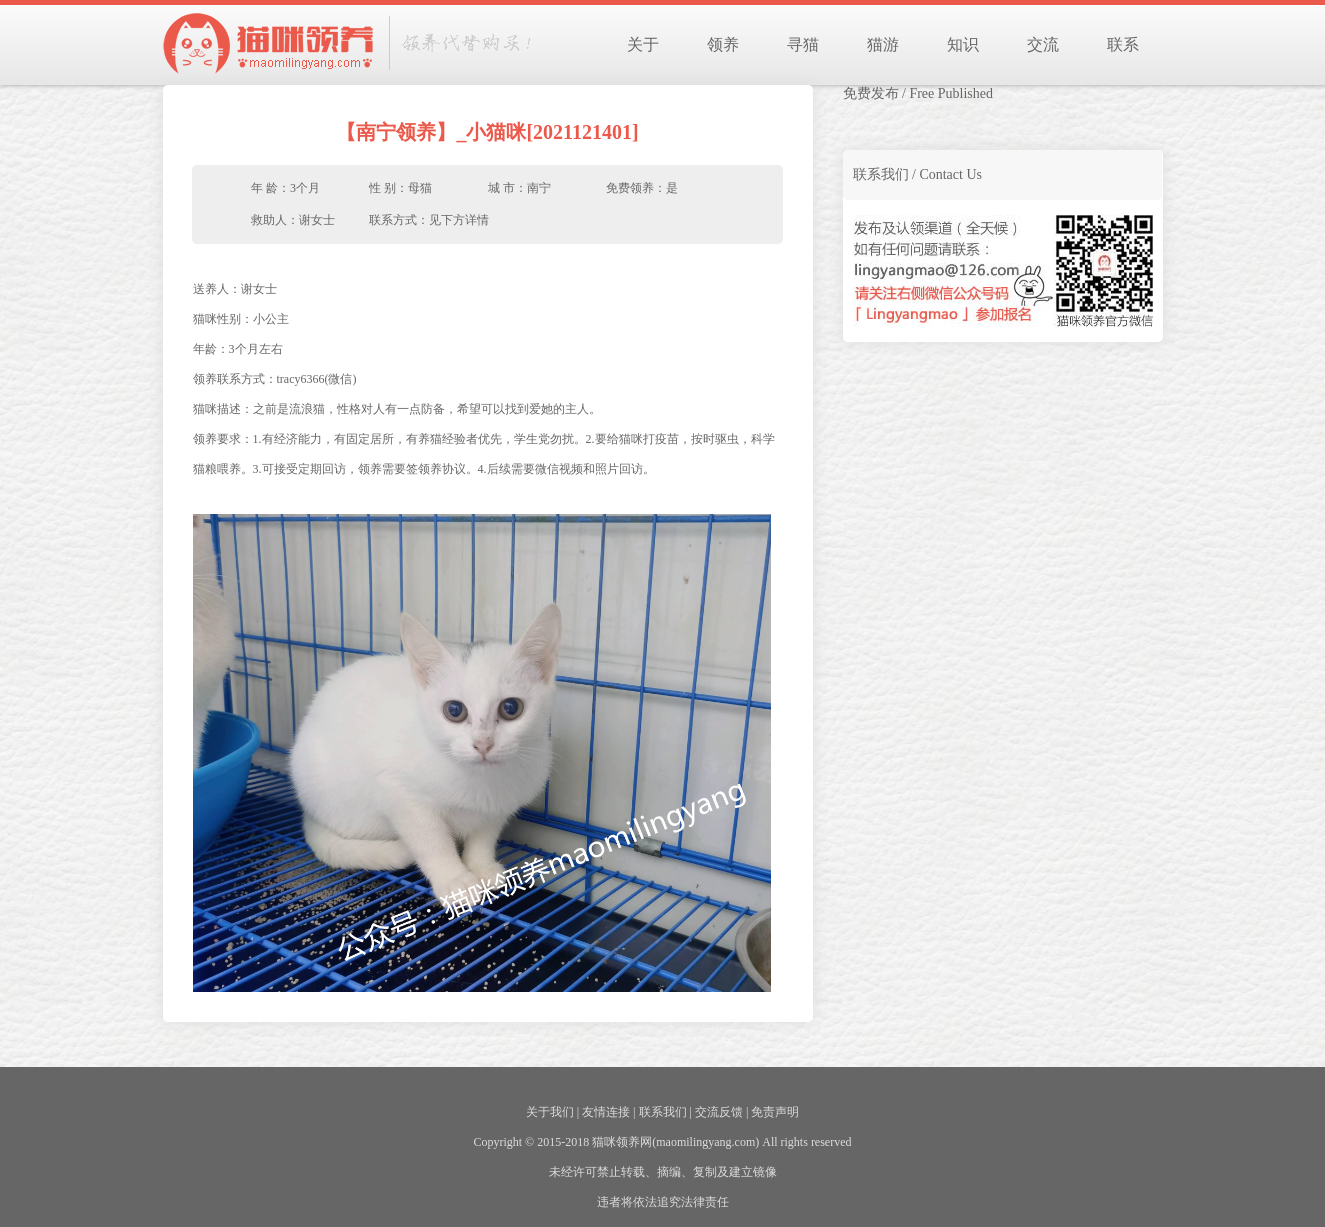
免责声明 (775, 1112)
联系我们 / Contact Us (918, 174)
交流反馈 (719, 1112)
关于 (643, 44)
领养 (723, 44)
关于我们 (550, 1112)
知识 (963, 44)
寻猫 (803, 44)
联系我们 (663, 1112)
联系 (1123, 44)
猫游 (883, 44)
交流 (1043, 44)
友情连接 (606, 1112)
